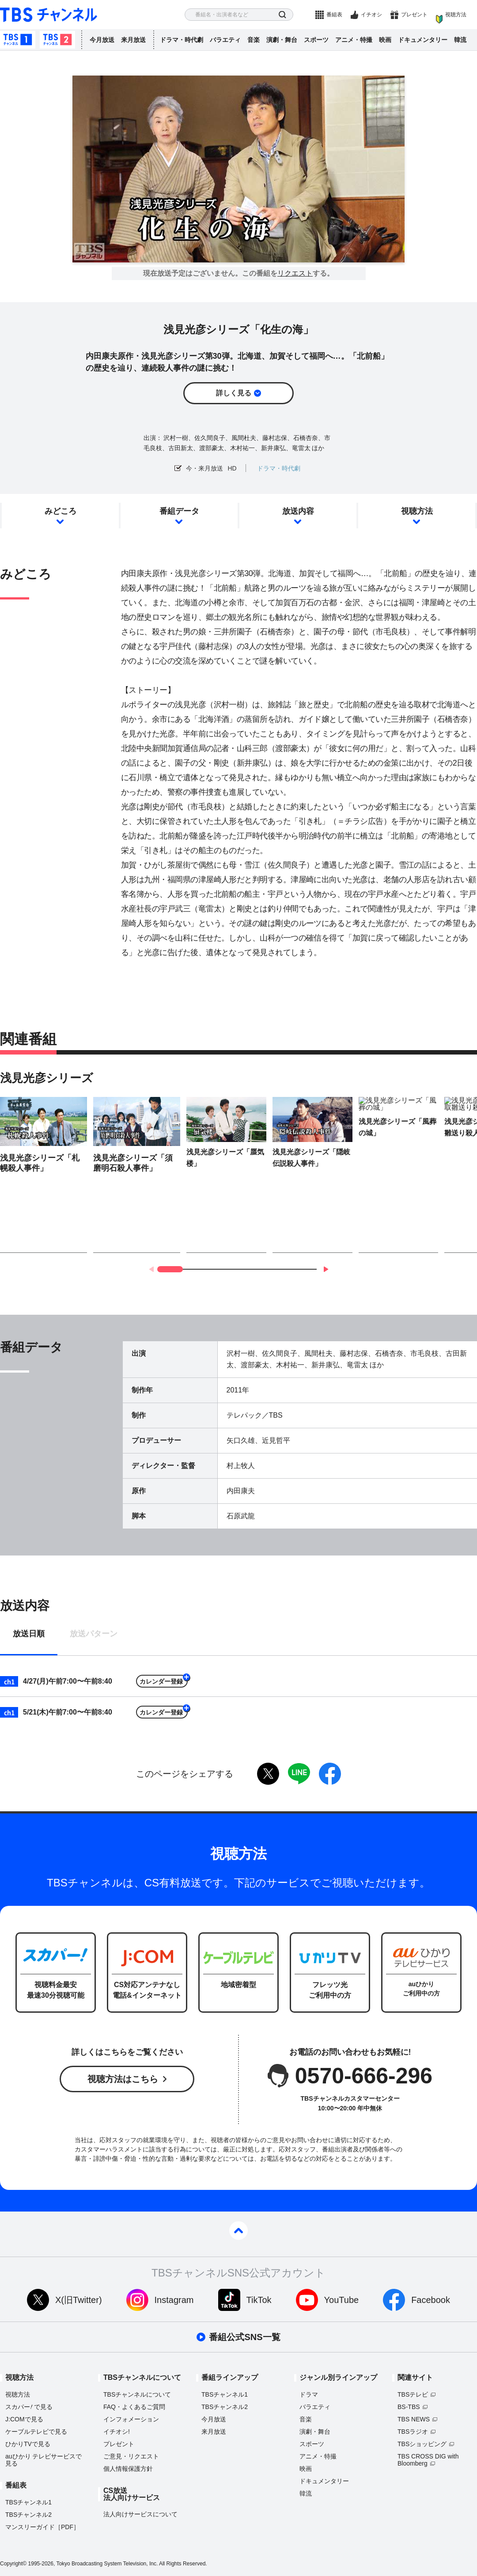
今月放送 (102, 39)
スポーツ (316, 39)
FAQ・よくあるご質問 (134, 2406)
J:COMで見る (24, 2419)
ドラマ (308, 2394)
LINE (299, 1774)
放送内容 (298, 511)
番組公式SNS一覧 (244, 2337)
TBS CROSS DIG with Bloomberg (428, 2460)
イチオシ (371, 14)
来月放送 (133, 39)
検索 (282, 15)
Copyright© (13, 2564)
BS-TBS (409, 2406)
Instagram (174, 2300)
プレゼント (414, 14)
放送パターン (93, 1634)
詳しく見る (233, 393)
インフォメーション (131, 2419)
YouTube (341, 2300)
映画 (385, 39)
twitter (268, 1774)
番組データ (179, 511)
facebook (330, 1774)
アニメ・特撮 (353, 39)
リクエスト (295, 273)
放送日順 (29, 1634)
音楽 (253, 39)
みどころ (60, 511)
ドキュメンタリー (422, 39)
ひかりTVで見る (27, 2443)
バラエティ (225, 39)
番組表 (334, 14)
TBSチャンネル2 (57, 40)
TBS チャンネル (48, 15)
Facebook (430, 2300)
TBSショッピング (422, 2443)
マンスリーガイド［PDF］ (42, 2526)
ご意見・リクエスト (131, 2456)
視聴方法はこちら (122, 2079)
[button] (326, 1269)
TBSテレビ (413, 2394)
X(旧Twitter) (78, 2300)
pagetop (238, 2230)
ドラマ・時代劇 (181, 39)
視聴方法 (455, 14)
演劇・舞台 (281, 39)
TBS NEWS (414, 2419)
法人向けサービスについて (140, 2514)
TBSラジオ (413, 2431)
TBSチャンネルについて (137, 2394)
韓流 (460, 39)
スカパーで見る (29, 2406)
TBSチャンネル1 (17, 40)
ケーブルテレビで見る (36, 2431)
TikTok (259, 2300)
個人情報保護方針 (128, 2468)
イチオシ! (116, 2431)
